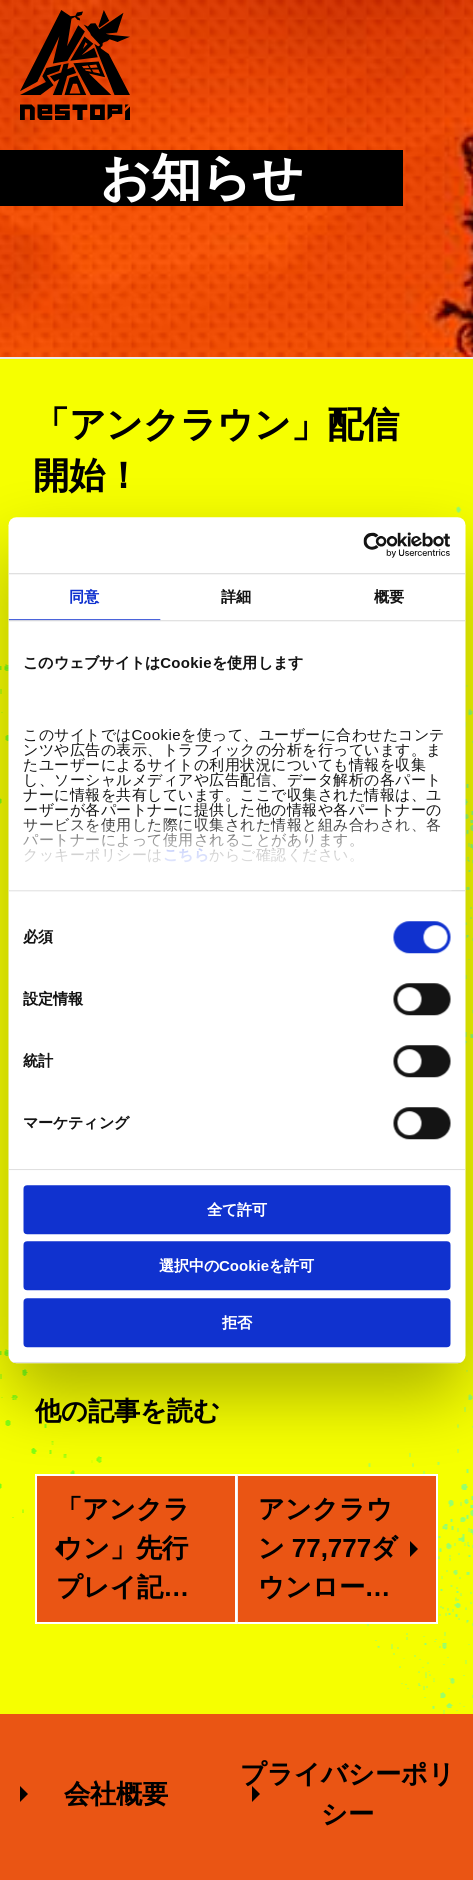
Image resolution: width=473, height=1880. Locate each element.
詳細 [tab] (236, 596)
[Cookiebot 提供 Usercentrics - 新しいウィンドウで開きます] (362, 545)
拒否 (237, 1322)
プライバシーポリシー (347, 1794)
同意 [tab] (84, 596)
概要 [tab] (389, 596)
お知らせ (201, 178)
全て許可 (237, 1209)
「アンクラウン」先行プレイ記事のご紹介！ (123, 1550)
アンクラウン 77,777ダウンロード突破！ (328, 1550)
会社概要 (116, 1794)
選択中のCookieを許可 (236, 1265)
